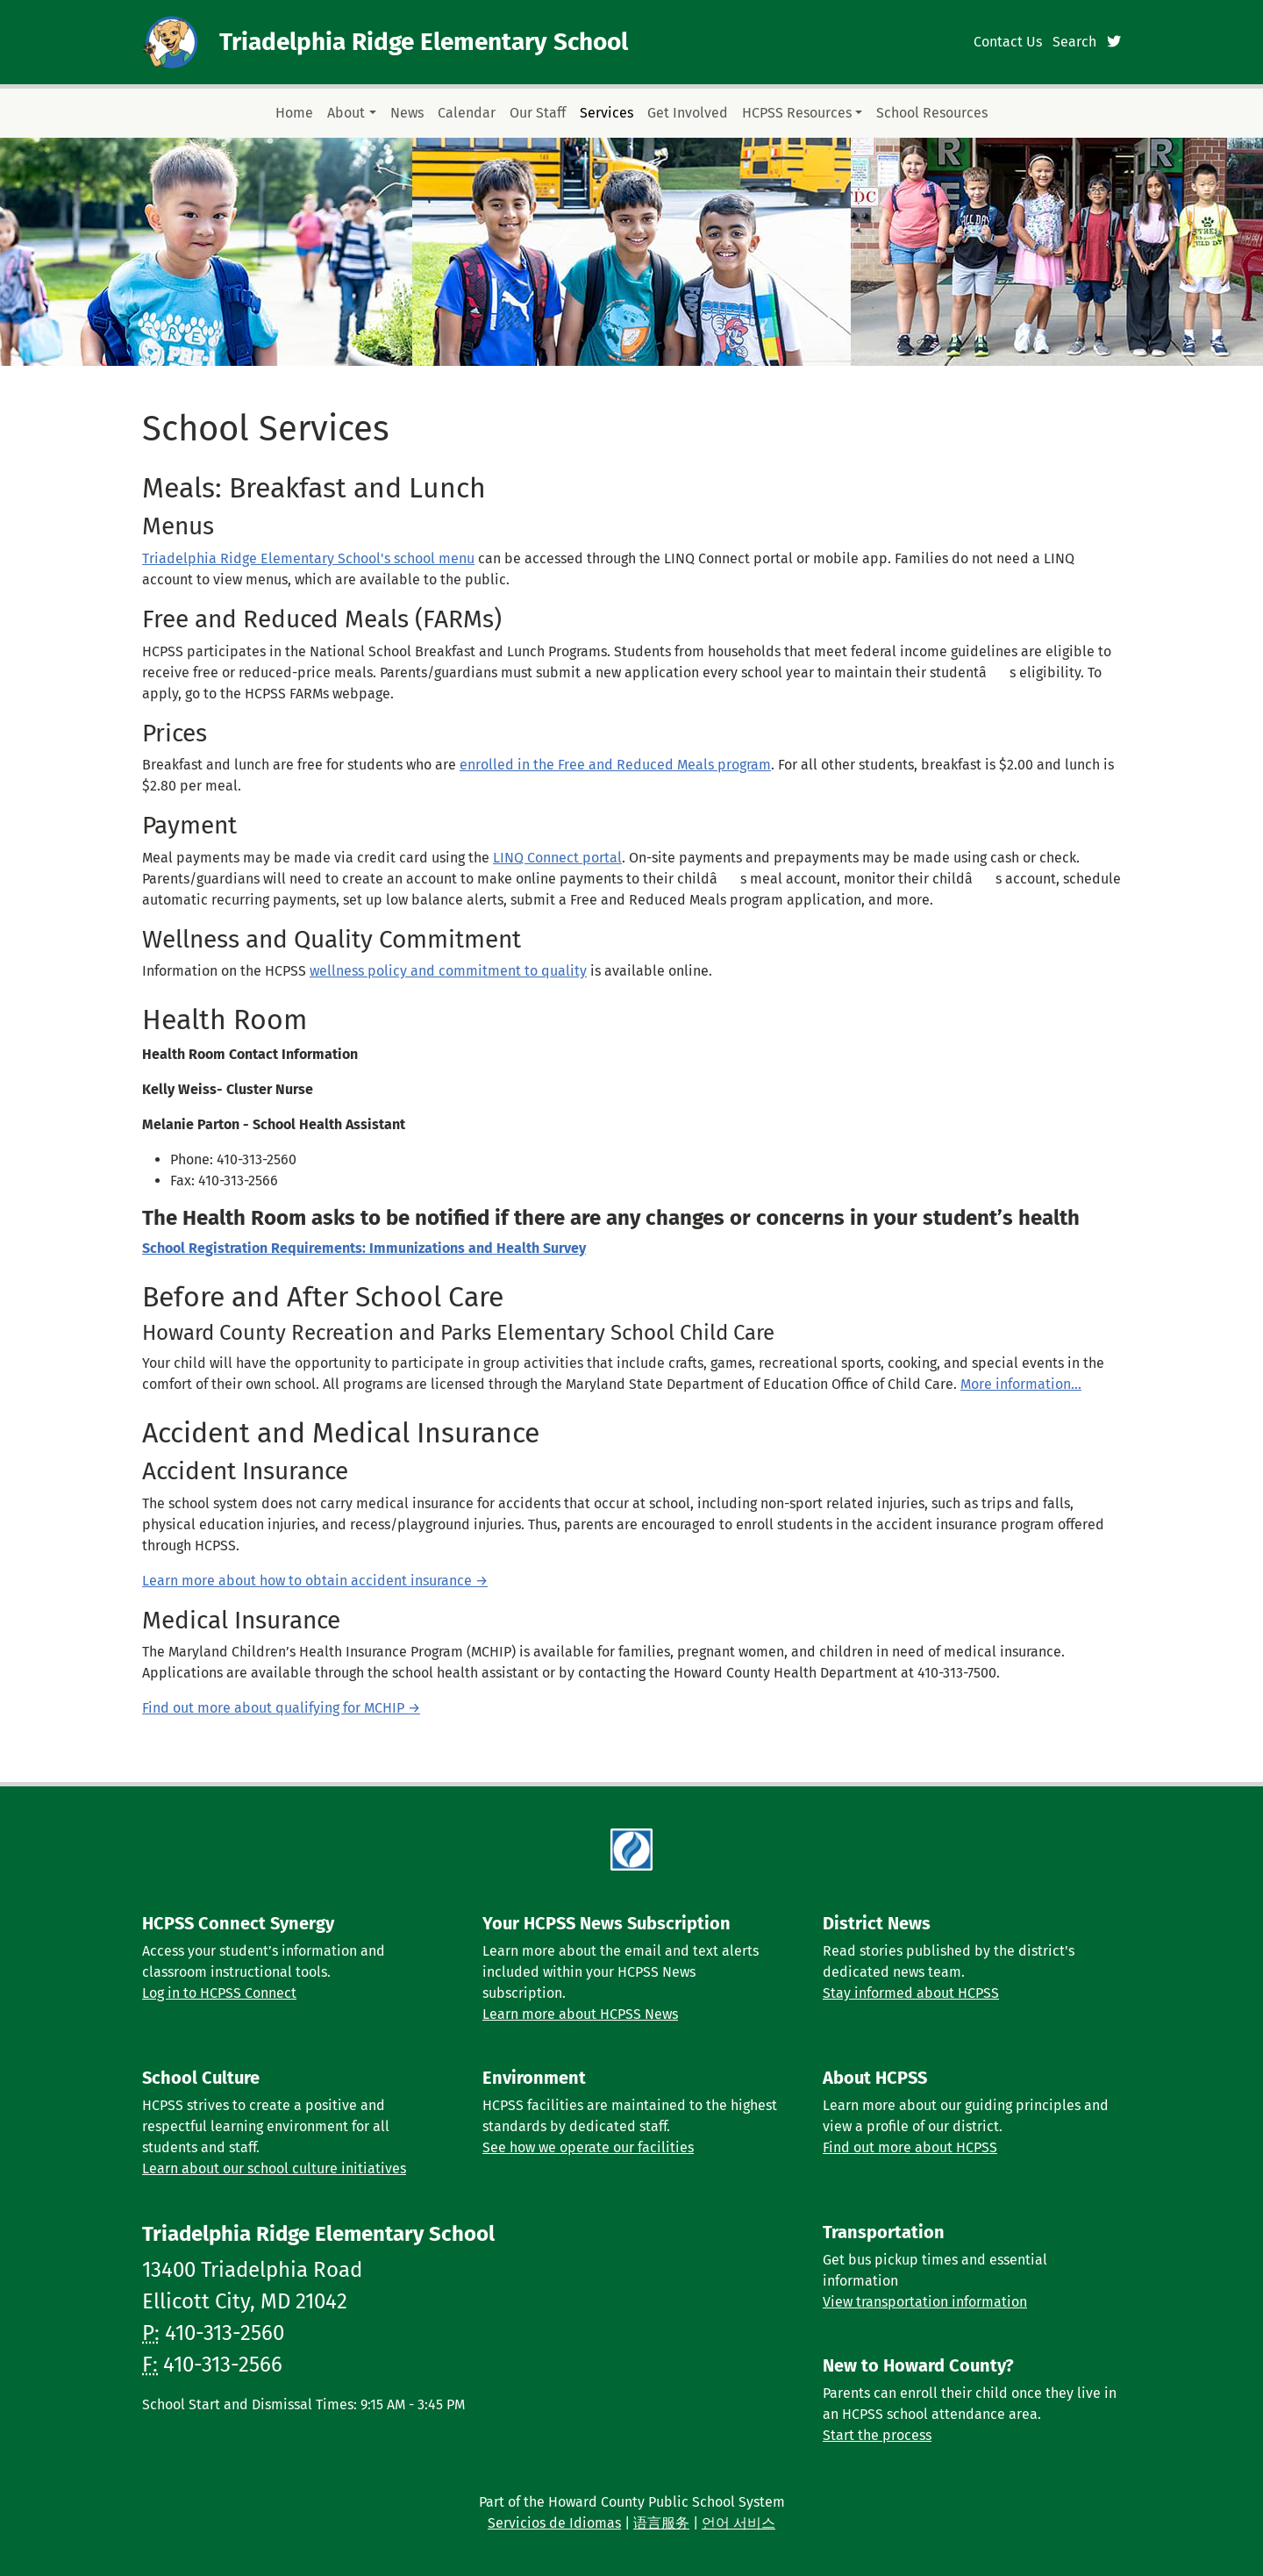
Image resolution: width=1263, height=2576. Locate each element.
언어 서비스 (738, 2523)
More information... (1020, 1384)
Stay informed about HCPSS (911, 1993)
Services (606, 112)
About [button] (346, 112)
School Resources (932, 112)
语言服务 (661, 2523)
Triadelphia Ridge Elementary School (423, 41)
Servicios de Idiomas (554, 2523)
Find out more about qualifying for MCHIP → (281, 1707)
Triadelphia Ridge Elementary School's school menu (308, 558)
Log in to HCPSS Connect (219, 1993)
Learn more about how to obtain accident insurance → (315, 1580)
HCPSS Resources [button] (797, 112)
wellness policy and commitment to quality (448, 970)
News (407, 112)
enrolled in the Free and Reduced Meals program (615, 764)
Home (294, 112)
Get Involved (687, 112)
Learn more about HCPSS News (580, 2014)
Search (1074, 41)
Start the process (877, 2435)
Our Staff (538, 112)
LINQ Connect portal (557, 857)
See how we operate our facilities (588, 2147)
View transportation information (925, 2301)
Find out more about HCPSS (910, 2147)
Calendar (467, 112)
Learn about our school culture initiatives (274, 2168)
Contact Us (1008, 41)
